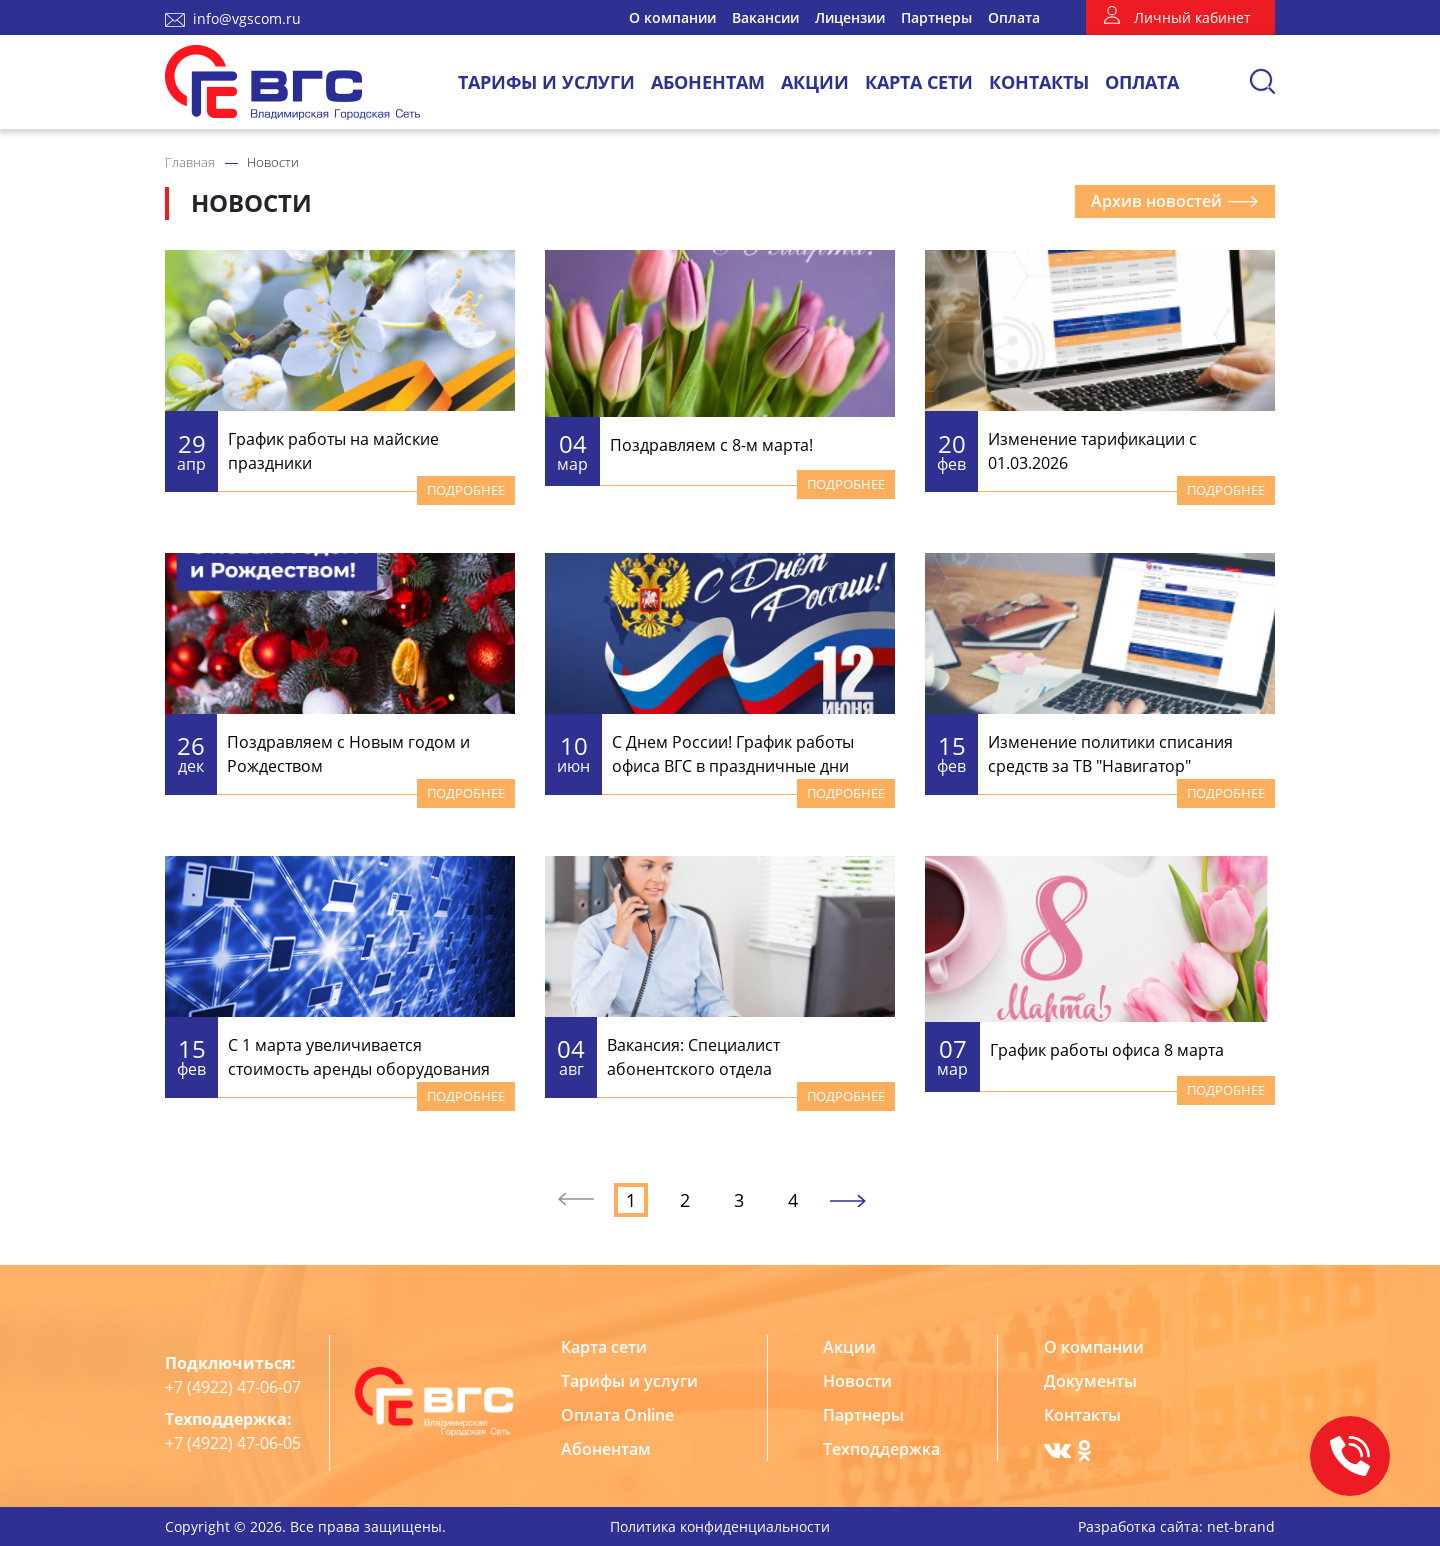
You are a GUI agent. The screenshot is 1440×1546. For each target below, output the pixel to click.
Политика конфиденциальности (720, 1526)
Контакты (1039, 82)
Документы (1090, 1381)
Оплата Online (617, 1415)
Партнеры (936, 17)
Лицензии (850, 17)
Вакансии (765, 17)
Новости (857, 1381)
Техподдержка (881, 1449)
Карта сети (919, 82)
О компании (672, 17)
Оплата (1014, 17)
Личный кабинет (1192, 17)
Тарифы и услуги (546, 82)
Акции (815, 82)
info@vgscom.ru (247, 18)
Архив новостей (1175, 201)
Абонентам (708, 82)
